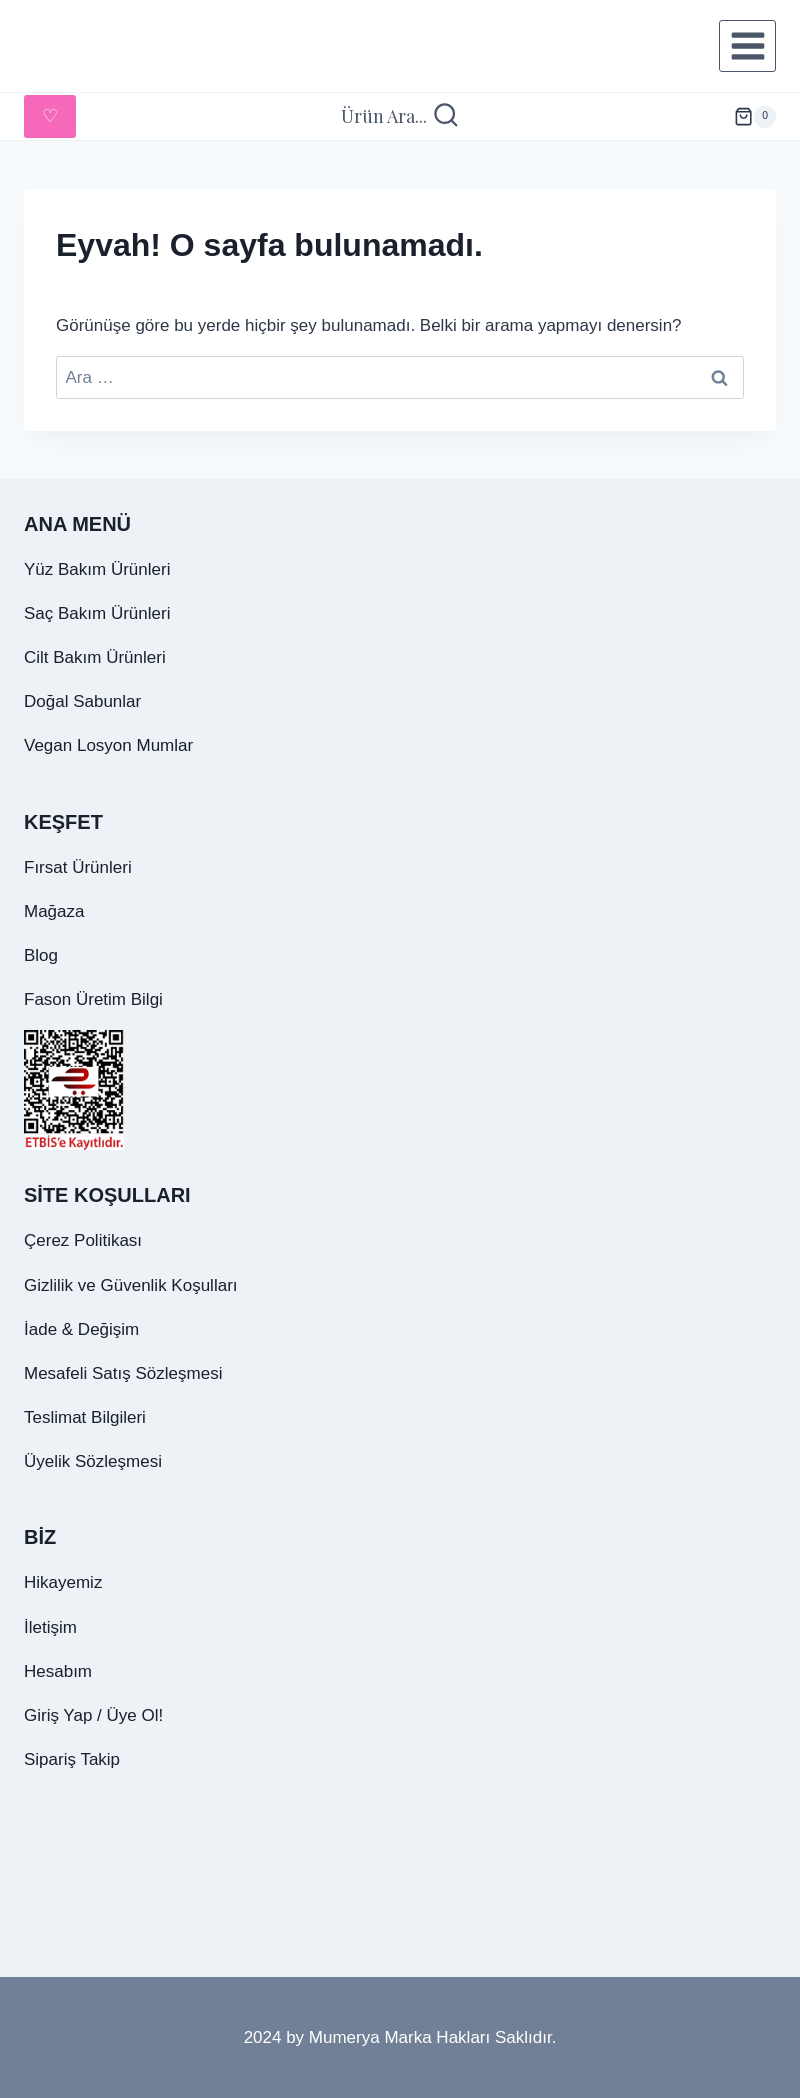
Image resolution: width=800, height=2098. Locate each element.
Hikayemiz (63, 1582)
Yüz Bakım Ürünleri (97, 569)
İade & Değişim (81, 1329)
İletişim (50, 1627)
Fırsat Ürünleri (78, 867)
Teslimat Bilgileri (85, 1417)
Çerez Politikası (83, 1240)
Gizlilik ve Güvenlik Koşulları (131, 1285)
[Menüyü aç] (747, 45)
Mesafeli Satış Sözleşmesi (123, 1373)
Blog (41, 955)
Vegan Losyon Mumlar (108, 745)
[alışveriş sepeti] (755, 117)
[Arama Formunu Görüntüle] (400, 116)
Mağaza (54, 911)
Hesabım (58, 1671)
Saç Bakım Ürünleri (97, 613)
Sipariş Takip (72, 1759)
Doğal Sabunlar (82, 701)
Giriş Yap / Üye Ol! (93, 1715)
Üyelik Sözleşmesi (93, 1461)
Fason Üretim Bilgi (93, 999)
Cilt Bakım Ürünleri (95, 657)
